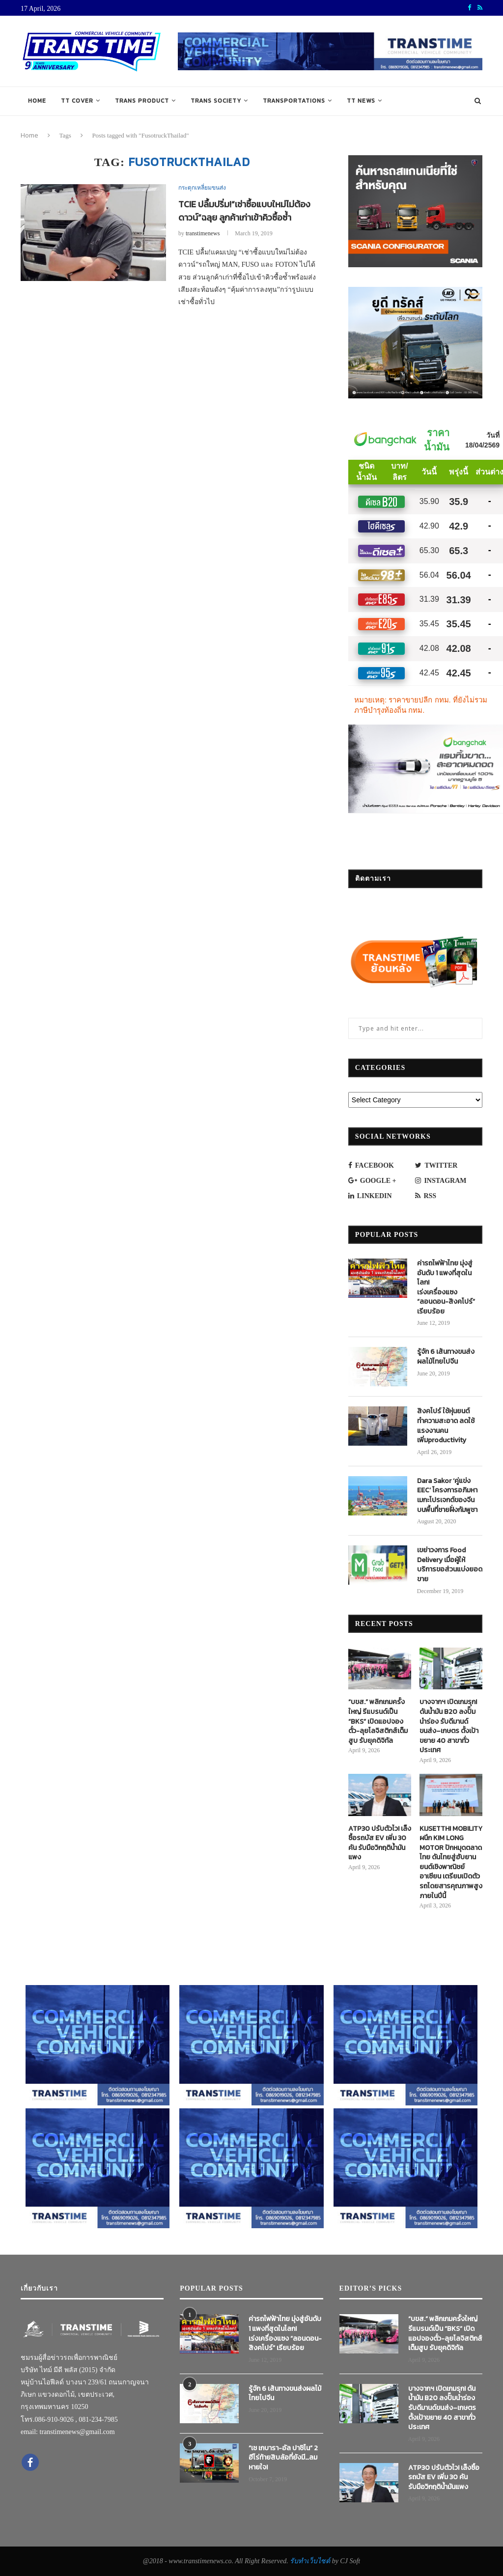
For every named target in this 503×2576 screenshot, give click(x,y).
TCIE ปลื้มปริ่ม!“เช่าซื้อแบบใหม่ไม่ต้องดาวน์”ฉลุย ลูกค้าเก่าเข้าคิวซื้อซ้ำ (244, 210)
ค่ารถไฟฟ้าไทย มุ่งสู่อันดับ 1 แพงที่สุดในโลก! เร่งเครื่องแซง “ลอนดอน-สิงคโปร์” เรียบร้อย (446, 1287)
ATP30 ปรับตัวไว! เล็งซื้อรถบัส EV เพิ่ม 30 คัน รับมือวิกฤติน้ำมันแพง (379, 1843)
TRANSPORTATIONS (294, 100)
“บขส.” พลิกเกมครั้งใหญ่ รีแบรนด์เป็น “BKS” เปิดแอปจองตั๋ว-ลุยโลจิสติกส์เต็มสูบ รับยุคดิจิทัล (378, 1721)
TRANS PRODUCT (142, 100)
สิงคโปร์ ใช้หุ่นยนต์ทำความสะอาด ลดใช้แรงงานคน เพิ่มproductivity (446, 1425)
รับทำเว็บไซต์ (311, 2561)
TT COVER (77, 100)
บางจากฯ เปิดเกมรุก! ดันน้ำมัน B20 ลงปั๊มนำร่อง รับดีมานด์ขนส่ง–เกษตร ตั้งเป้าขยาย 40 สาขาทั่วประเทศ (448, 1726)
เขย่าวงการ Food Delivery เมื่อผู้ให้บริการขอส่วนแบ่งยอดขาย (449, 1564)
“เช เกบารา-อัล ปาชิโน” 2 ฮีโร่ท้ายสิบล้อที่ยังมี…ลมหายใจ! (283, 2457)
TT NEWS (361, 100)
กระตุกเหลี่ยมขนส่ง (202, 187)
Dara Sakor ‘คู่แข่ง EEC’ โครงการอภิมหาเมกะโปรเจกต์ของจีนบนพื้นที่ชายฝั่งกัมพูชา (447, 1495)
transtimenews (203, 233)
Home (37, 100)
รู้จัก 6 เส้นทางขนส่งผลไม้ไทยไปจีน (446, 1356)
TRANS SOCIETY (216, 100)
